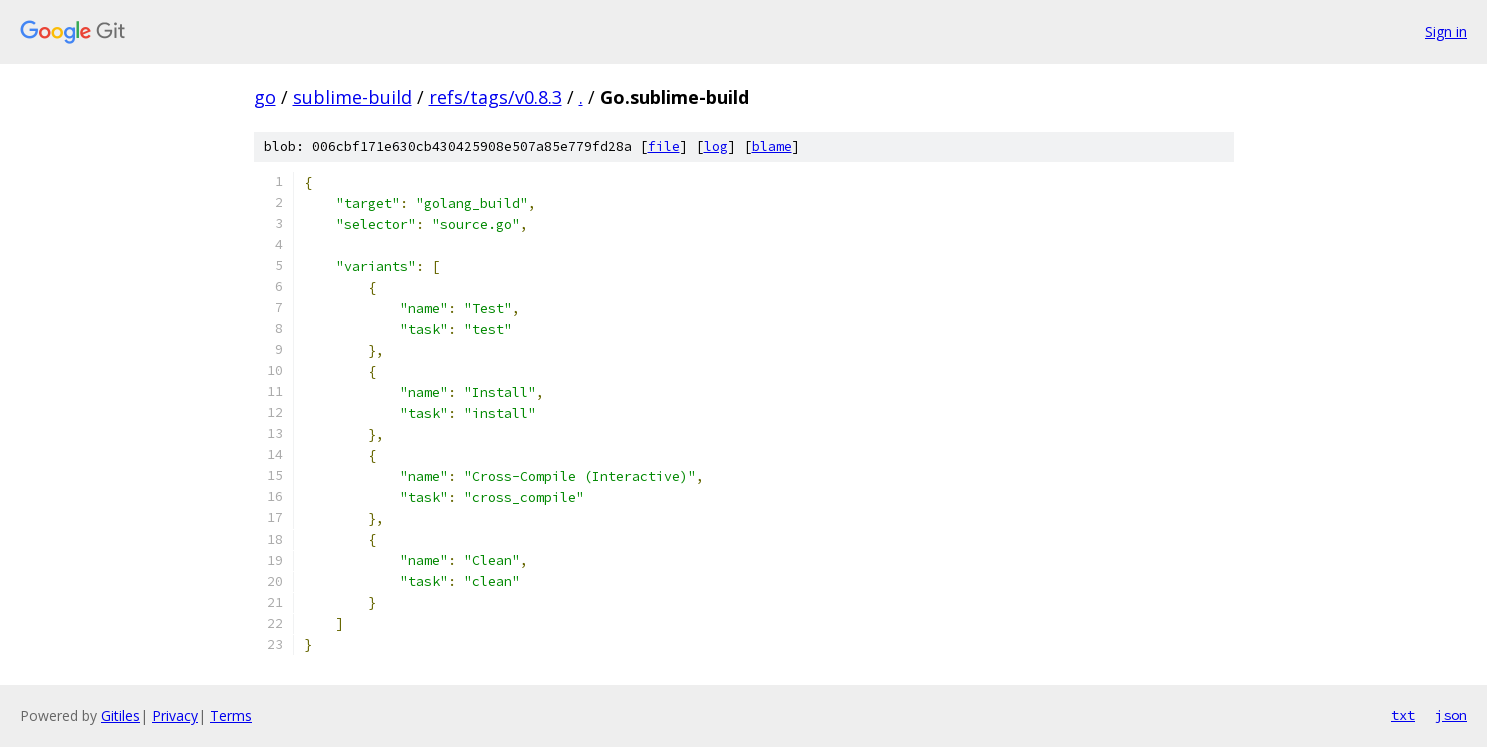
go (265, 97)
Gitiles (120, 715)
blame (772, 146)
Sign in (1446, 31)
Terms (231, 715)
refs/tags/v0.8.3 (495, 97)
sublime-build (352, 97)
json (1451, 715)
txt (1403, 715)
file (664, 146)
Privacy (175, 715)
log (716, 146)
